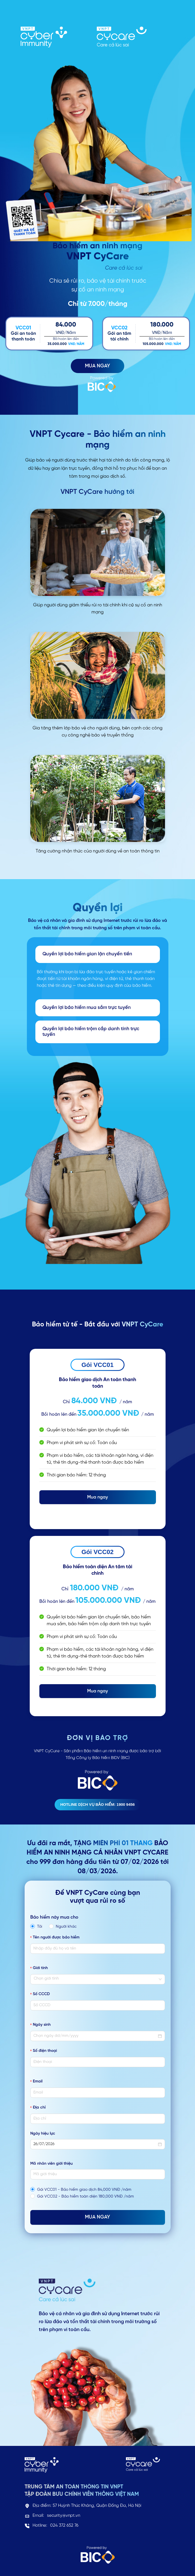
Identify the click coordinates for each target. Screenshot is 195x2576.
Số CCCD (41, 1994)
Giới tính (40, 1968)
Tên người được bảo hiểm (56, 1937)
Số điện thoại (45, 2051)
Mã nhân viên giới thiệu (51, 2164)
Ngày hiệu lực (42, 2134)
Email (37, 2081)
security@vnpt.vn (63, 2515)
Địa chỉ (39, 2107)
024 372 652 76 (64, 2525)
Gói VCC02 (98, 1551)
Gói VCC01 (98, 1364)
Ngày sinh (42, 2025)
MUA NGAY (97, 366)
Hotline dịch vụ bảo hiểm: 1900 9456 (97, 1804)
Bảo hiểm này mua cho (54, 1917)
